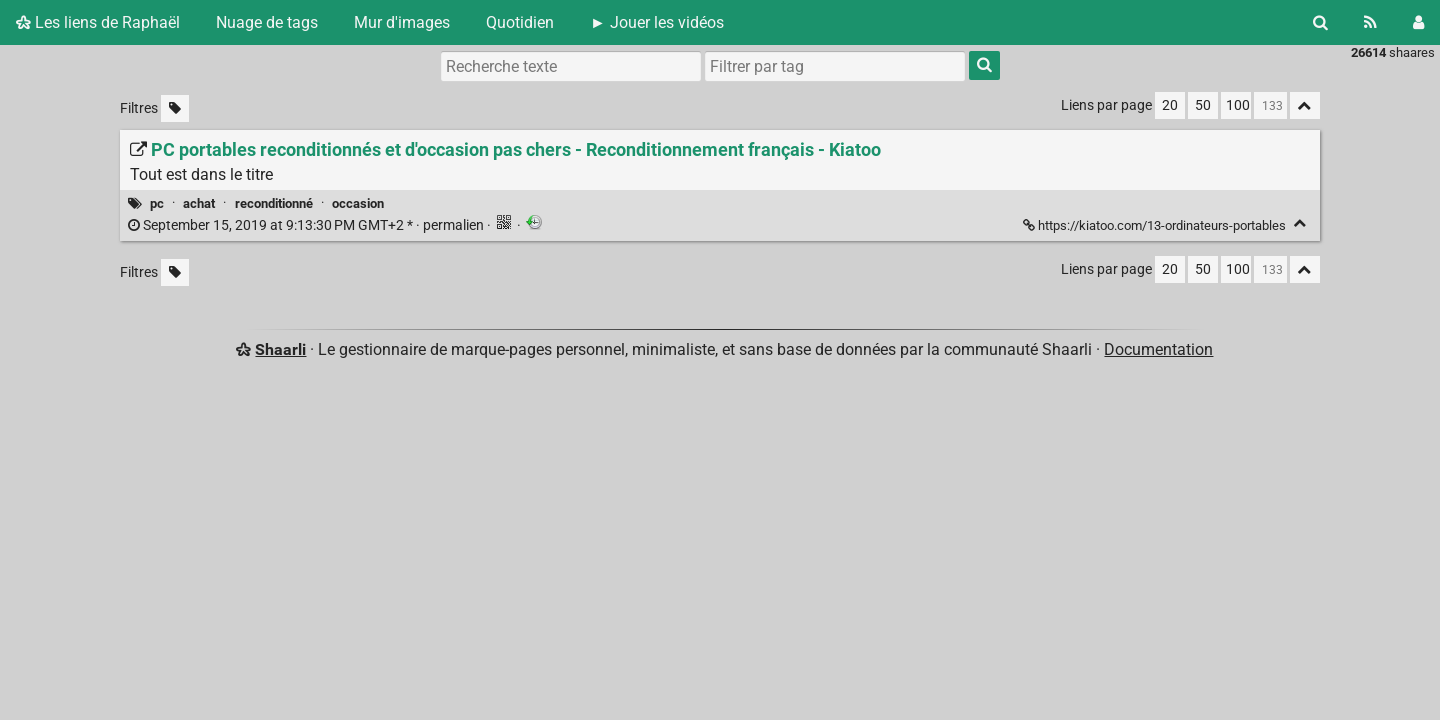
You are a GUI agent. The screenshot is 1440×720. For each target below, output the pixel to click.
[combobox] (835, 66)
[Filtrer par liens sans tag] (175, 108)
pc (157, 203)
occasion (358, 203)
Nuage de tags (267, 22)
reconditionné (274, 203)
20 (1170, 105)
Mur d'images (402, 22)
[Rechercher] (1320, 22)
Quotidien (520, 22)
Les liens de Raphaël (98, 22)
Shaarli (280, 349)
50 (1203, 105)
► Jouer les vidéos (657, 22)
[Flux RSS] (1370, 22)
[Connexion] (1418, 22)
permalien (307, 225)
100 (1238, 105)
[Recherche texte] (571, 66)
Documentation (1158, 349)
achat (199, 203)
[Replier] (1300, 223)
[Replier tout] (1305, 105)
